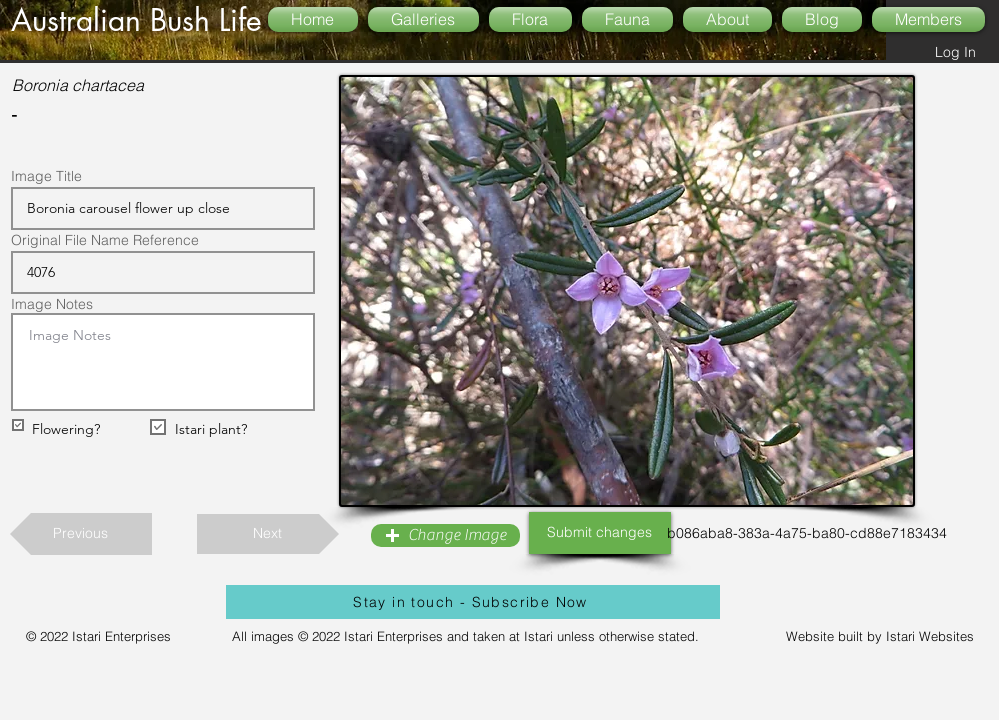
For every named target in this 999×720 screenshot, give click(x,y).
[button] (445, 535)
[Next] (268, 534)
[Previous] (81, 534)
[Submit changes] (600, 533)
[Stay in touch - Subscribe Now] (473, 602)
